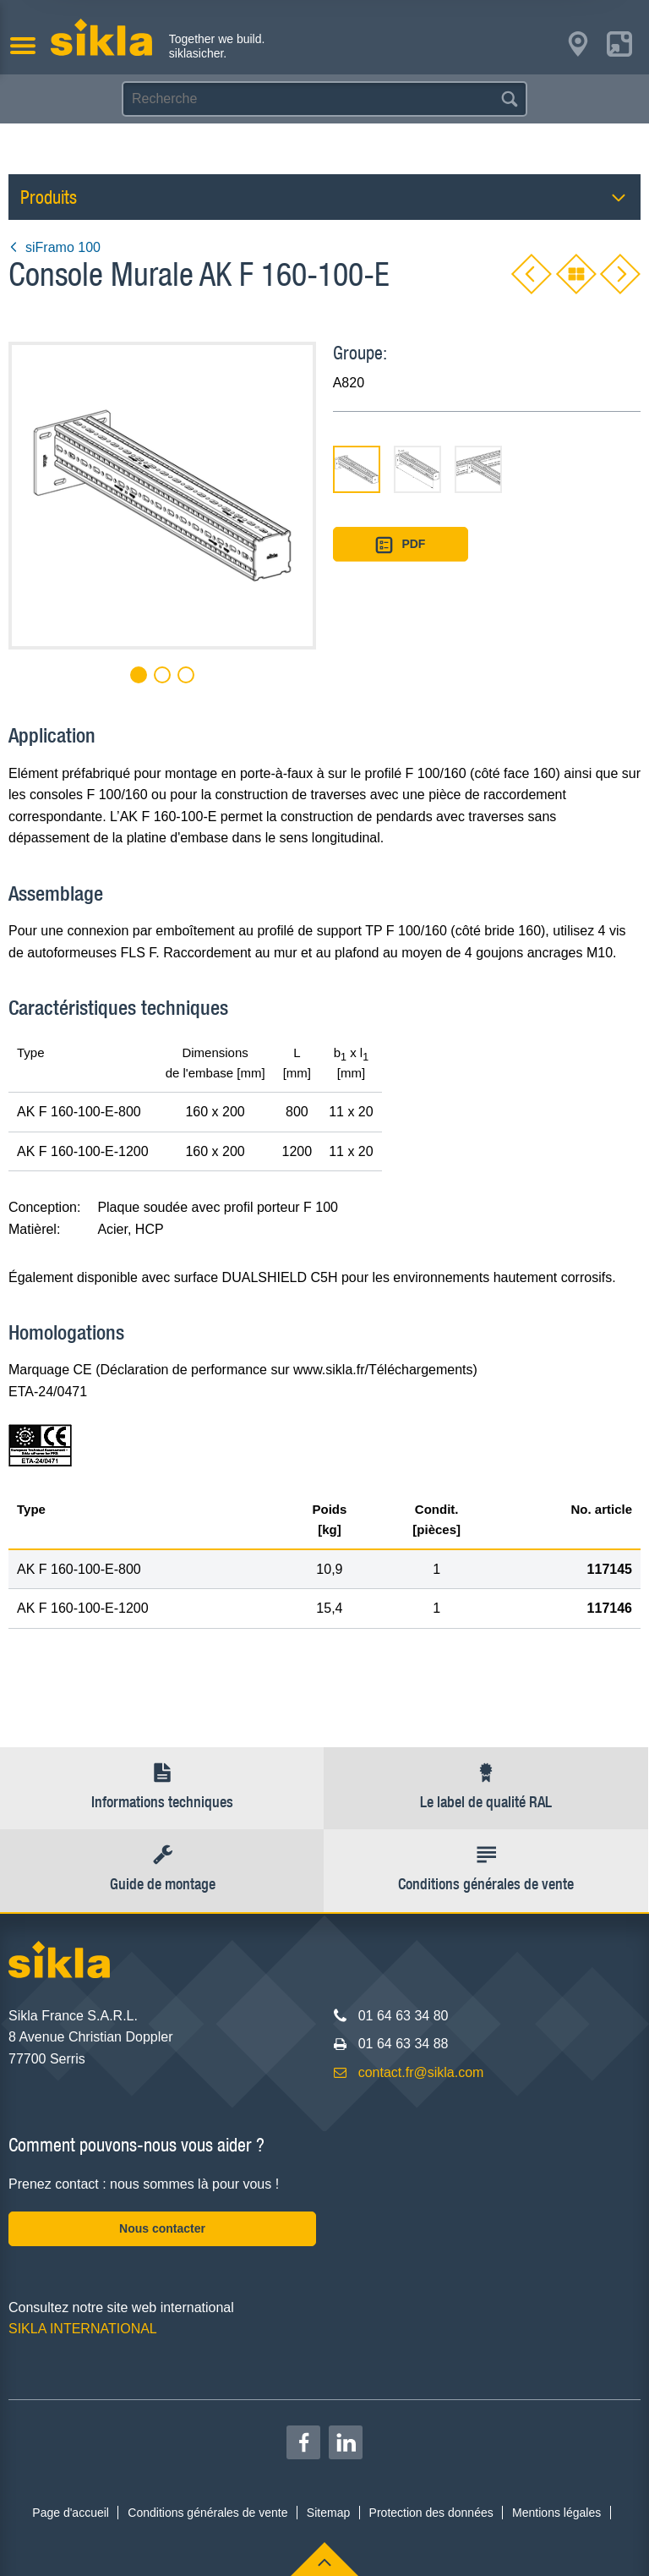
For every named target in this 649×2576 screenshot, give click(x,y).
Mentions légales (556, 2512)
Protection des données (431, 2512)
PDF (400, 545)
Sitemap (328, 2512)
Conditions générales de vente (207, 2512)
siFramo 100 (54, 247)
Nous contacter (162, 2228)
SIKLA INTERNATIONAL (82, 2328)
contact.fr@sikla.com (421, 2072)
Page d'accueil (70, 2512)
